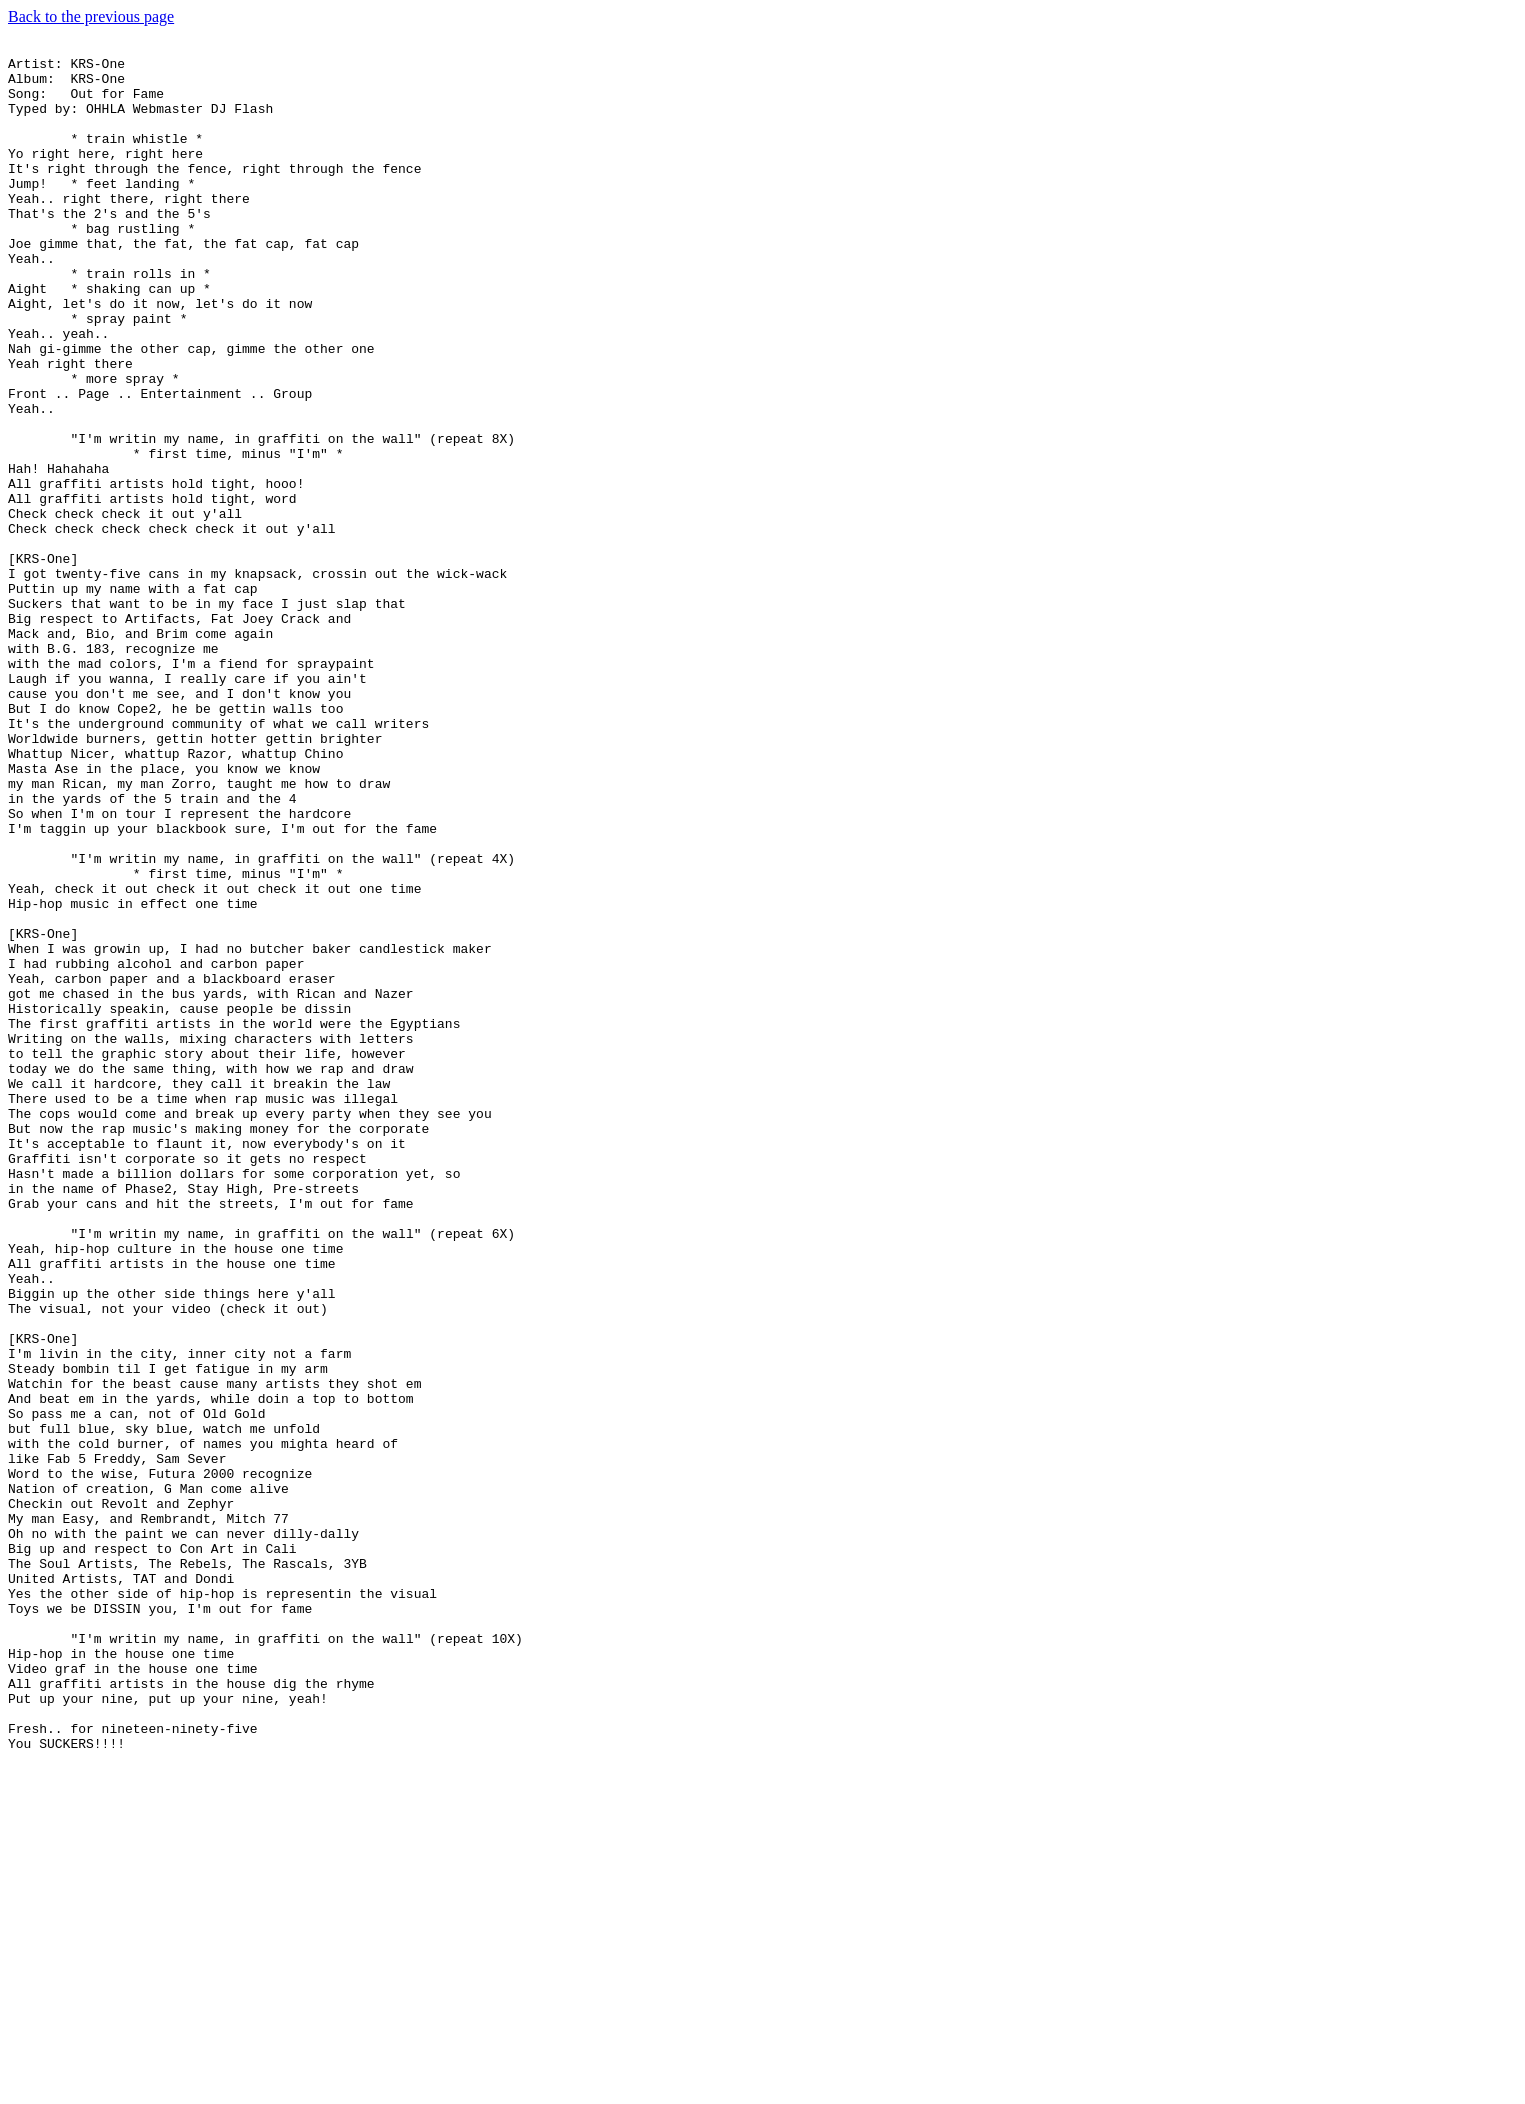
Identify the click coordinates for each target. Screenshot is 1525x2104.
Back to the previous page (91, 16)
